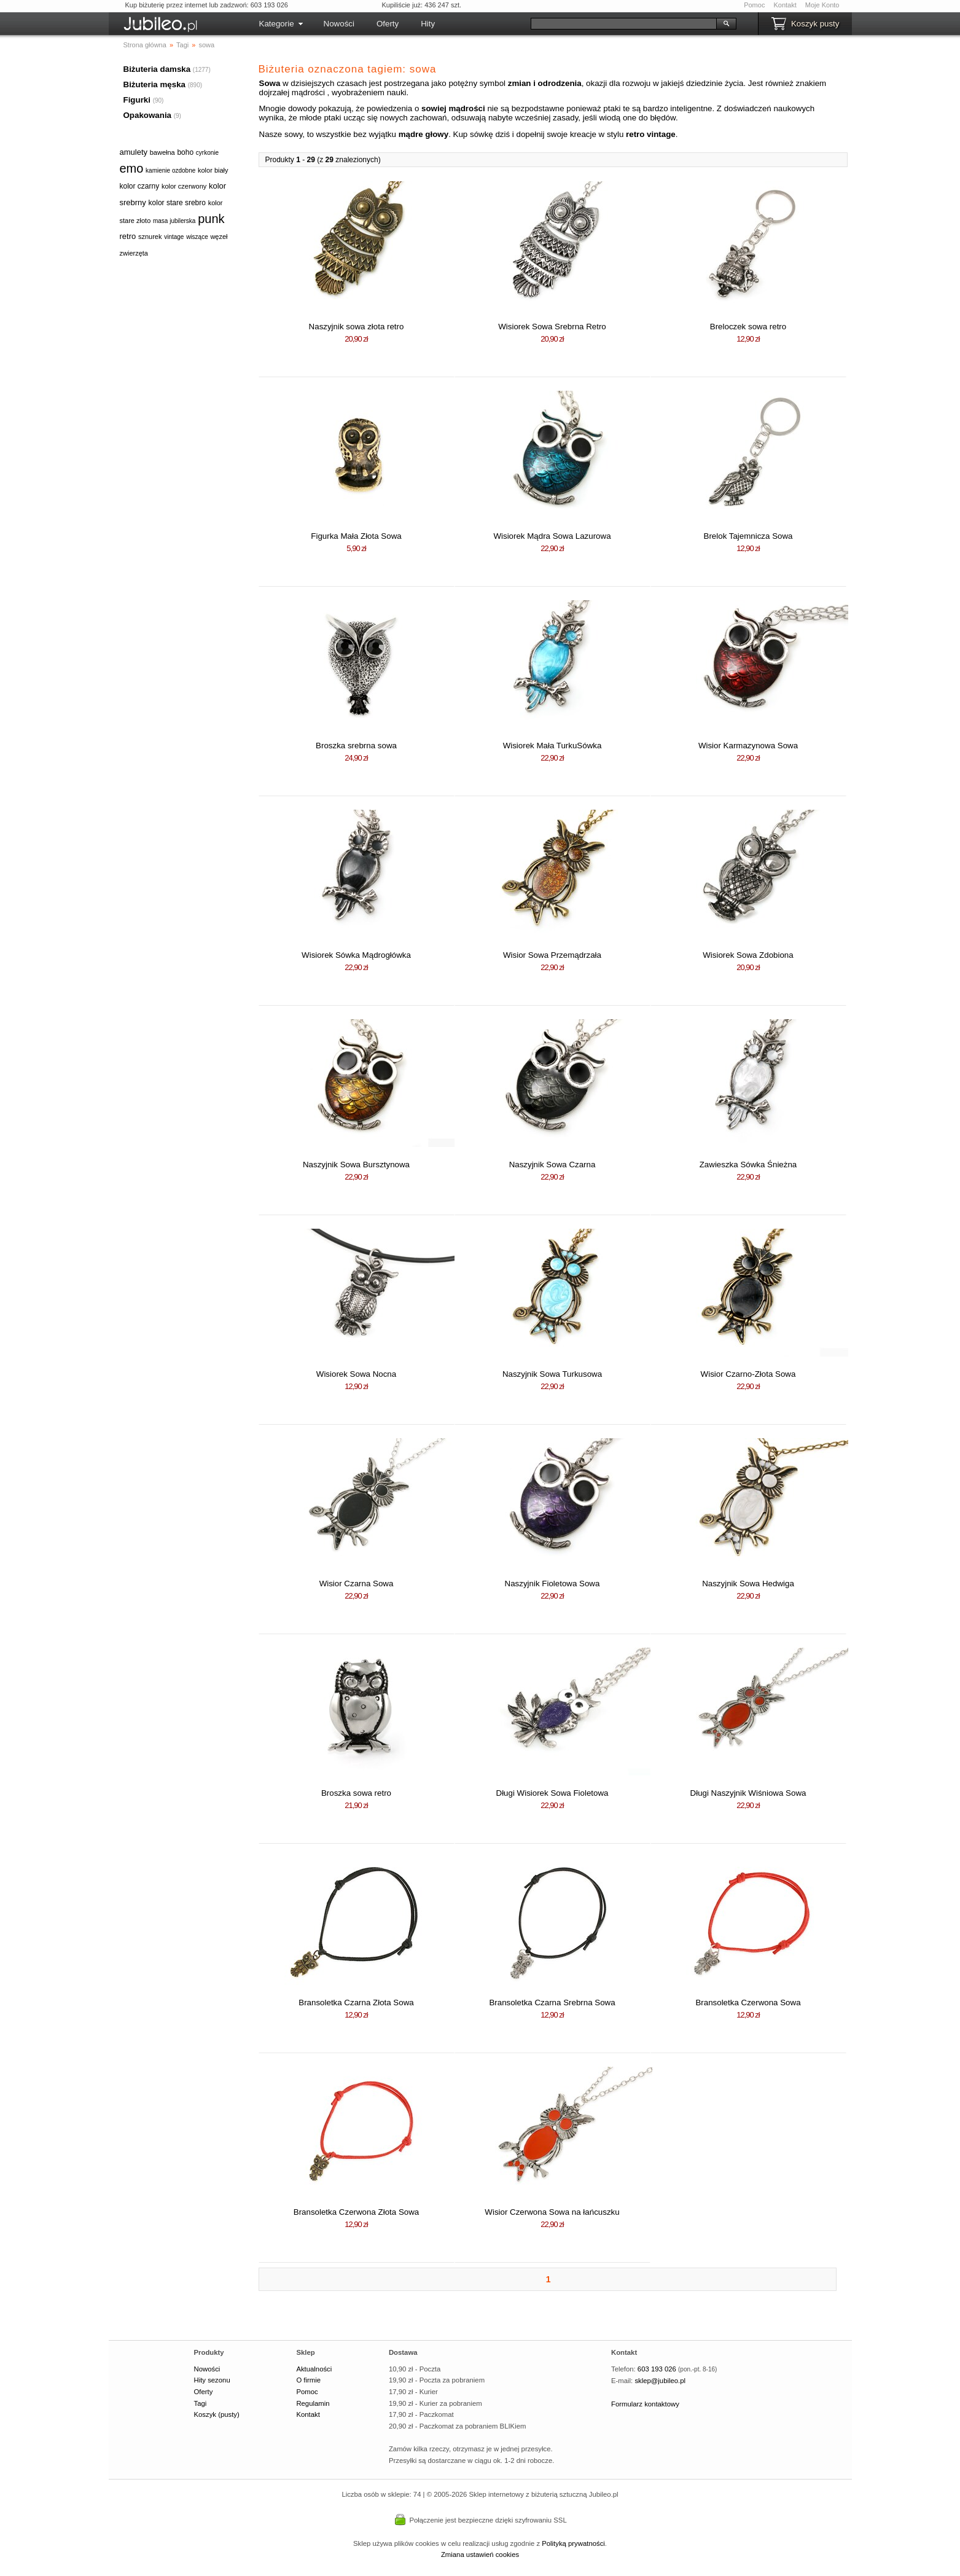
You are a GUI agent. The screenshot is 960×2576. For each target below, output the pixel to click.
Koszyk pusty (815, 23)
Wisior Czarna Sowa (356, 1583)
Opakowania (147, 115)
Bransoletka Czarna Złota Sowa (356, 2002)
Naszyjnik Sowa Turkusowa (552, 1374)
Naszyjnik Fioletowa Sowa (552, 1583)
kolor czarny (140, 186)
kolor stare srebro (177, 202)
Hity (428, 23)
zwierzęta (134, 253)
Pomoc (754, 5)
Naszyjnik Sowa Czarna (552, 1164)
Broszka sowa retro (356, 1793)
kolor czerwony (184, 186)
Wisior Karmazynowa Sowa (748, 745)
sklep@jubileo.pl (659, 2380)
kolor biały (213, 170)
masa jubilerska (174, 220)
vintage (174, 236)
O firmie (308, 2380)
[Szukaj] (624, 23)
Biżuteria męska (154, 84)
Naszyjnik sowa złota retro (356, 326)
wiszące (197, 236)
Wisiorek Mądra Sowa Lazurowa (552, 536)
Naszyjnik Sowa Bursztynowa (356, 1164)
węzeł (218, 236)
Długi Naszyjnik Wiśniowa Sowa (748, 1793)
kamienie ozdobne (170, 170)
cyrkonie (207, 152)
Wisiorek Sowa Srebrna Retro (552, 326)
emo (132, 168)
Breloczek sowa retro (748, 326)
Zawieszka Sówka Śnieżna (748, 1164)
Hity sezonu (212, 2380)
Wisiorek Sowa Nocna (356, 1374)
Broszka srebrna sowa (356, 745)
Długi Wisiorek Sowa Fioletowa (552, 1793)
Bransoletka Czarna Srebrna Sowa (552, 2002)
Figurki (136, 99)
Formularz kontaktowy (645, 2404)
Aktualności (314, 2369)
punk (211, 218)
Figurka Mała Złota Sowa (356, 536)
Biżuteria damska (157, 69)
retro (128, 236)
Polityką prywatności (573, 2543)
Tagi (200, 2403)
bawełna (162, 152)
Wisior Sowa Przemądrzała (552, 955)
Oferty (388, 23)
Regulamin (312, 2403)
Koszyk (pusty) (217, 2414)
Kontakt (784, 5)
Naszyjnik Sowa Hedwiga (748, 1583)
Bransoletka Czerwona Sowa (747, 2002)
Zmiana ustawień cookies (480, 2554)
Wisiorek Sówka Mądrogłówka (356, 955)
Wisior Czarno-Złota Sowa (748, 1374)
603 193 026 (657, 2369)
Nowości (339, 23)
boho (185, 152)
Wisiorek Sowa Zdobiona (748, 955)
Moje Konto (822, 5)
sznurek (150, 236)
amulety (134, 152)
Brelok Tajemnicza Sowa (748, 536)
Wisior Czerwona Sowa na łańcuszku (552, 2212)
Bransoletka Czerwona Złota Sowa (356, 2212)
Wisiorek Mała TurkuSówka (552, 745)
